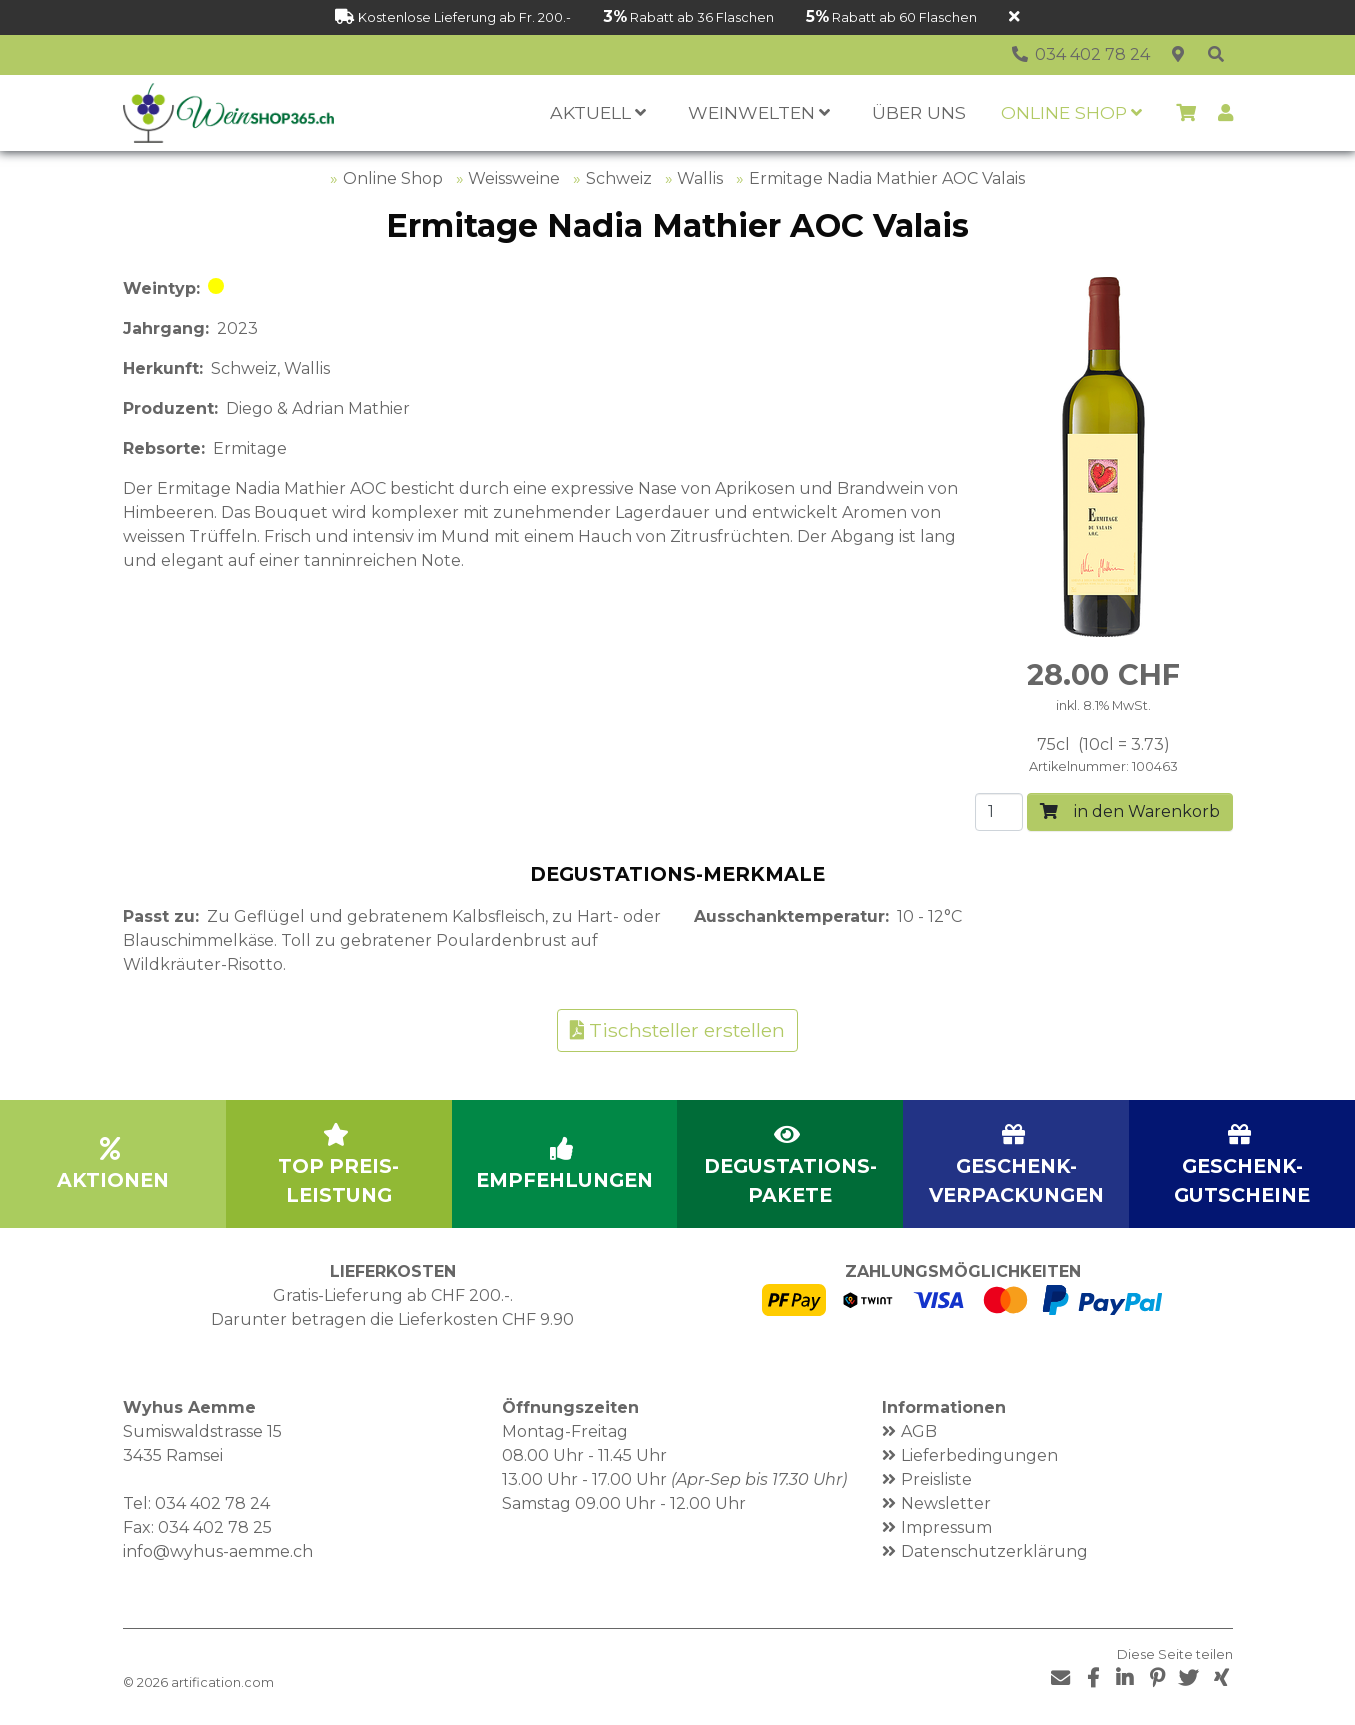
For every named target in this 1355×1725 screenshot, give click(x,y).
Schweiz (619, 178)
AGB (919, 1431)
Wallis (700, 178)
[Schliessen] (1014, 17)
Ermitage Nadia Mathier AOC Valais (887, 178)
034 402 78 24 (212, 1503)
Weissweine (514, 178)
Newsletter (946, 1503)
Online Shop (393, 178)
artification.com (222, 1682)
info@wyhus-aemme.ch (218, 1551)
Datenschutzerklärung (994, 1551)
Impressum (946, 1527)
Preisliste (936, 1479)
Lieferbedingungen (979, 1455)
